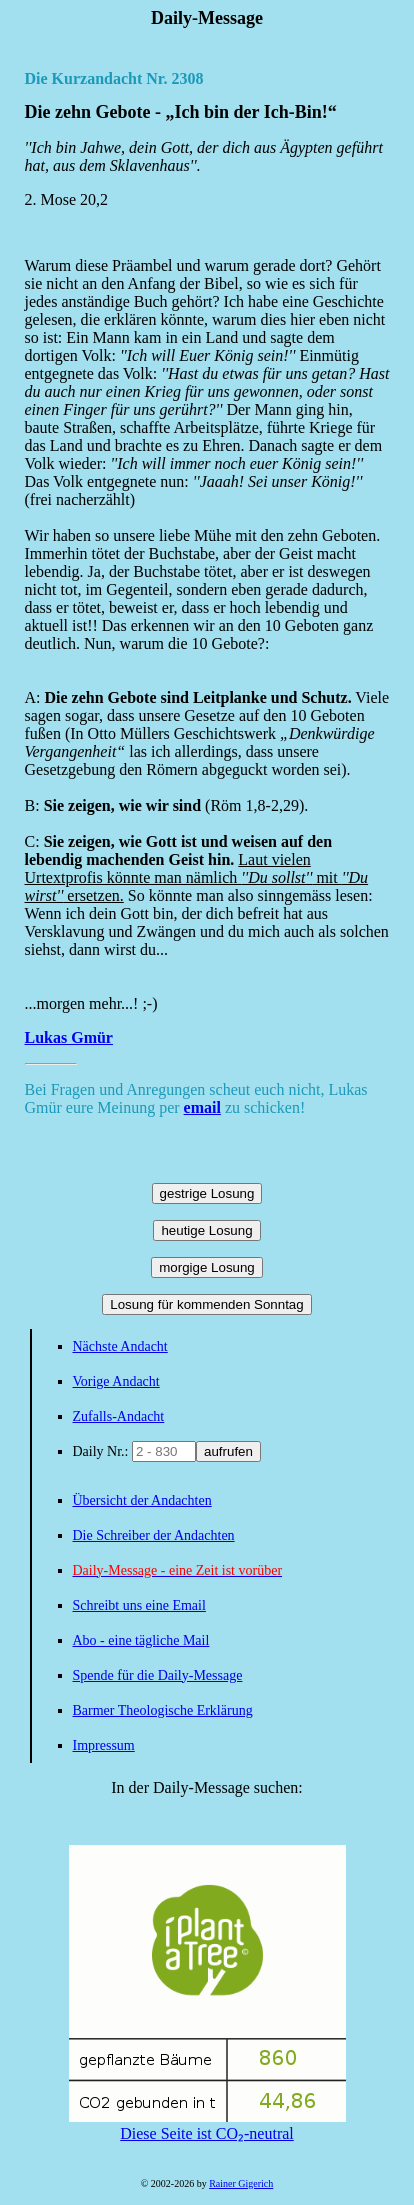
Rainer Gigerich (241, 2183)
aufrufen (228, 1451)
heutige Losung (206, 1230)
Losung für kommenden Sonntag (206, 1304)
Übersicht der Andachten (142, 1500)
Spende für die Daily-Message (158, 1675)
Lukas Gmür (69, 1037)
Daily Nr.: (103, 1451)
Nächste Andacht (120, 1346)
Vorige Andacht (116, 1381)
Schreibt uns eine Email (139, 1605)
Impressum (104, 1745)
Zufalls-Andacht (119, 1416)
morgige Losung (207, 1267)
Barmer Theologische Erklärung (163, 1710)
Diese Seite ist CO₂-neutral (207, 2125)
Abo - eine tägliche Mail (141, 1640)
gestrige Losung (207, 1193)
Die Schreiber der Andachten (154, 1535)
